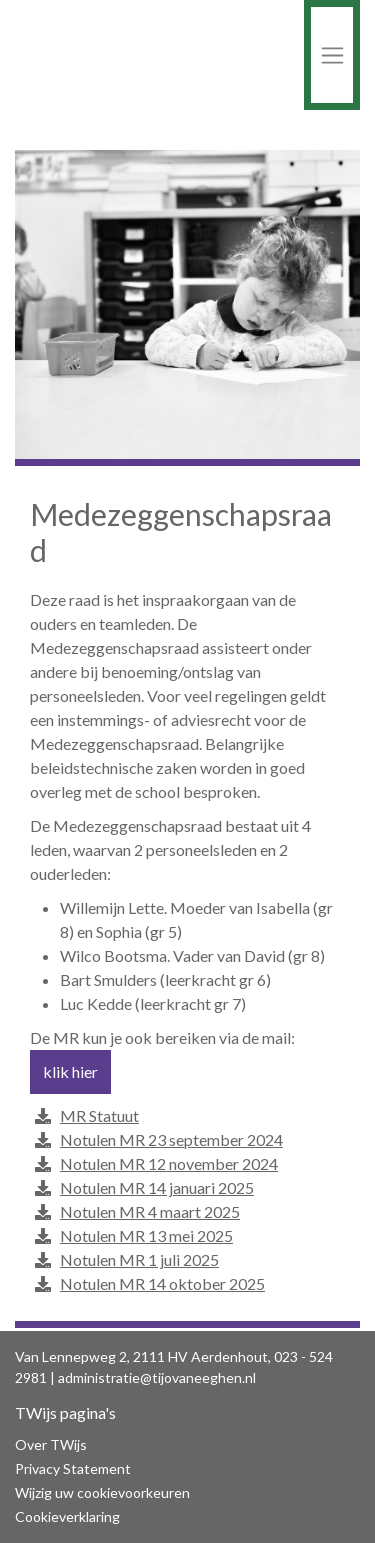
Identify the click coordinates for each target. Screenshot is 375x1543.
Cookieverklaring (67, 1516)
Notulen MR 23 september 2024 (171, 1140)
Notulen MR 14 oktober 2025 (162, 1284)
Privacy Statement (73, 1468)
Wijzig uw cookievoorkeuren (102, 1492)
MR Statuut (99, 1116)
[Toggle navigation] (332, 55)
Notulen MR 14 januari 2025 (157, 1188)
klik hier (70, 1071)
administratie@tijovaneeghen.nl (157, 1377)
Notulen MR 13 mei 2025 (146, 1236)
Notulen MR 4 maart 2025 (150, 1212)
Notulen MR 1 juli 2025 (139, 1260)
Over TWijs (51, 1444)
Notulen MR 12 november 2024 (169, 1164)
